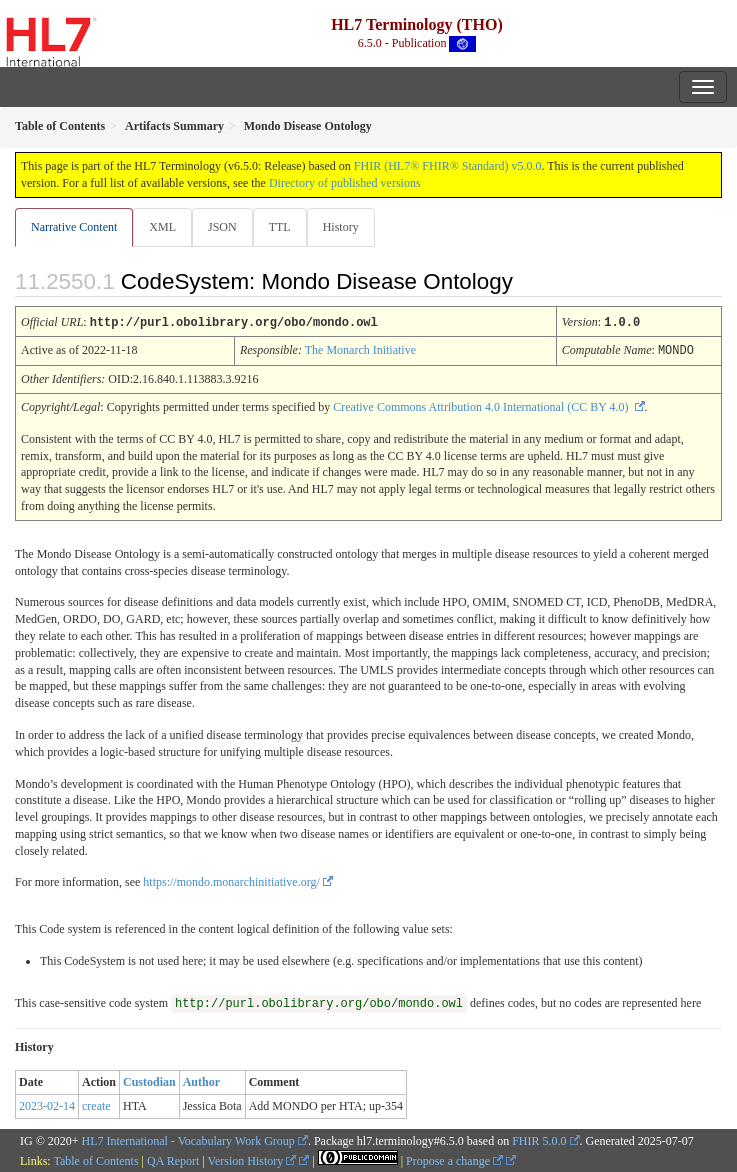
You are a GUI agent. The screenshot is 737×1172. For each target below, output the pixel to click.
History (341, 227)
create (96, 1104)
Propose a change (454, 1159)
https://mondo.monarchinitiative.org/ (231, 880)
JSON (222, 227)
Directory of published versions (345, 183)
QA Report (173, 1159)
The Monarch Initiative (360, 349)
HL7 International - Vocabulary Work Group (188, 1139)
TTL (280, 227)
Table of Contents (95, 1159)
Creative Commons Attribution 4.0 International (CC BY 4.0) (482, 405)
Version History (252, 1159)
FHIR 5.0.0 (539, 1139)
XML (162, 227)
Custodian (149, 1080)
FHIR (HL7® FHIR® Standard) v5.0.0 (448, 166)
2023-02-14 (47, 1104)
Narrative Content (74, 227)
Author (201, 1080)
